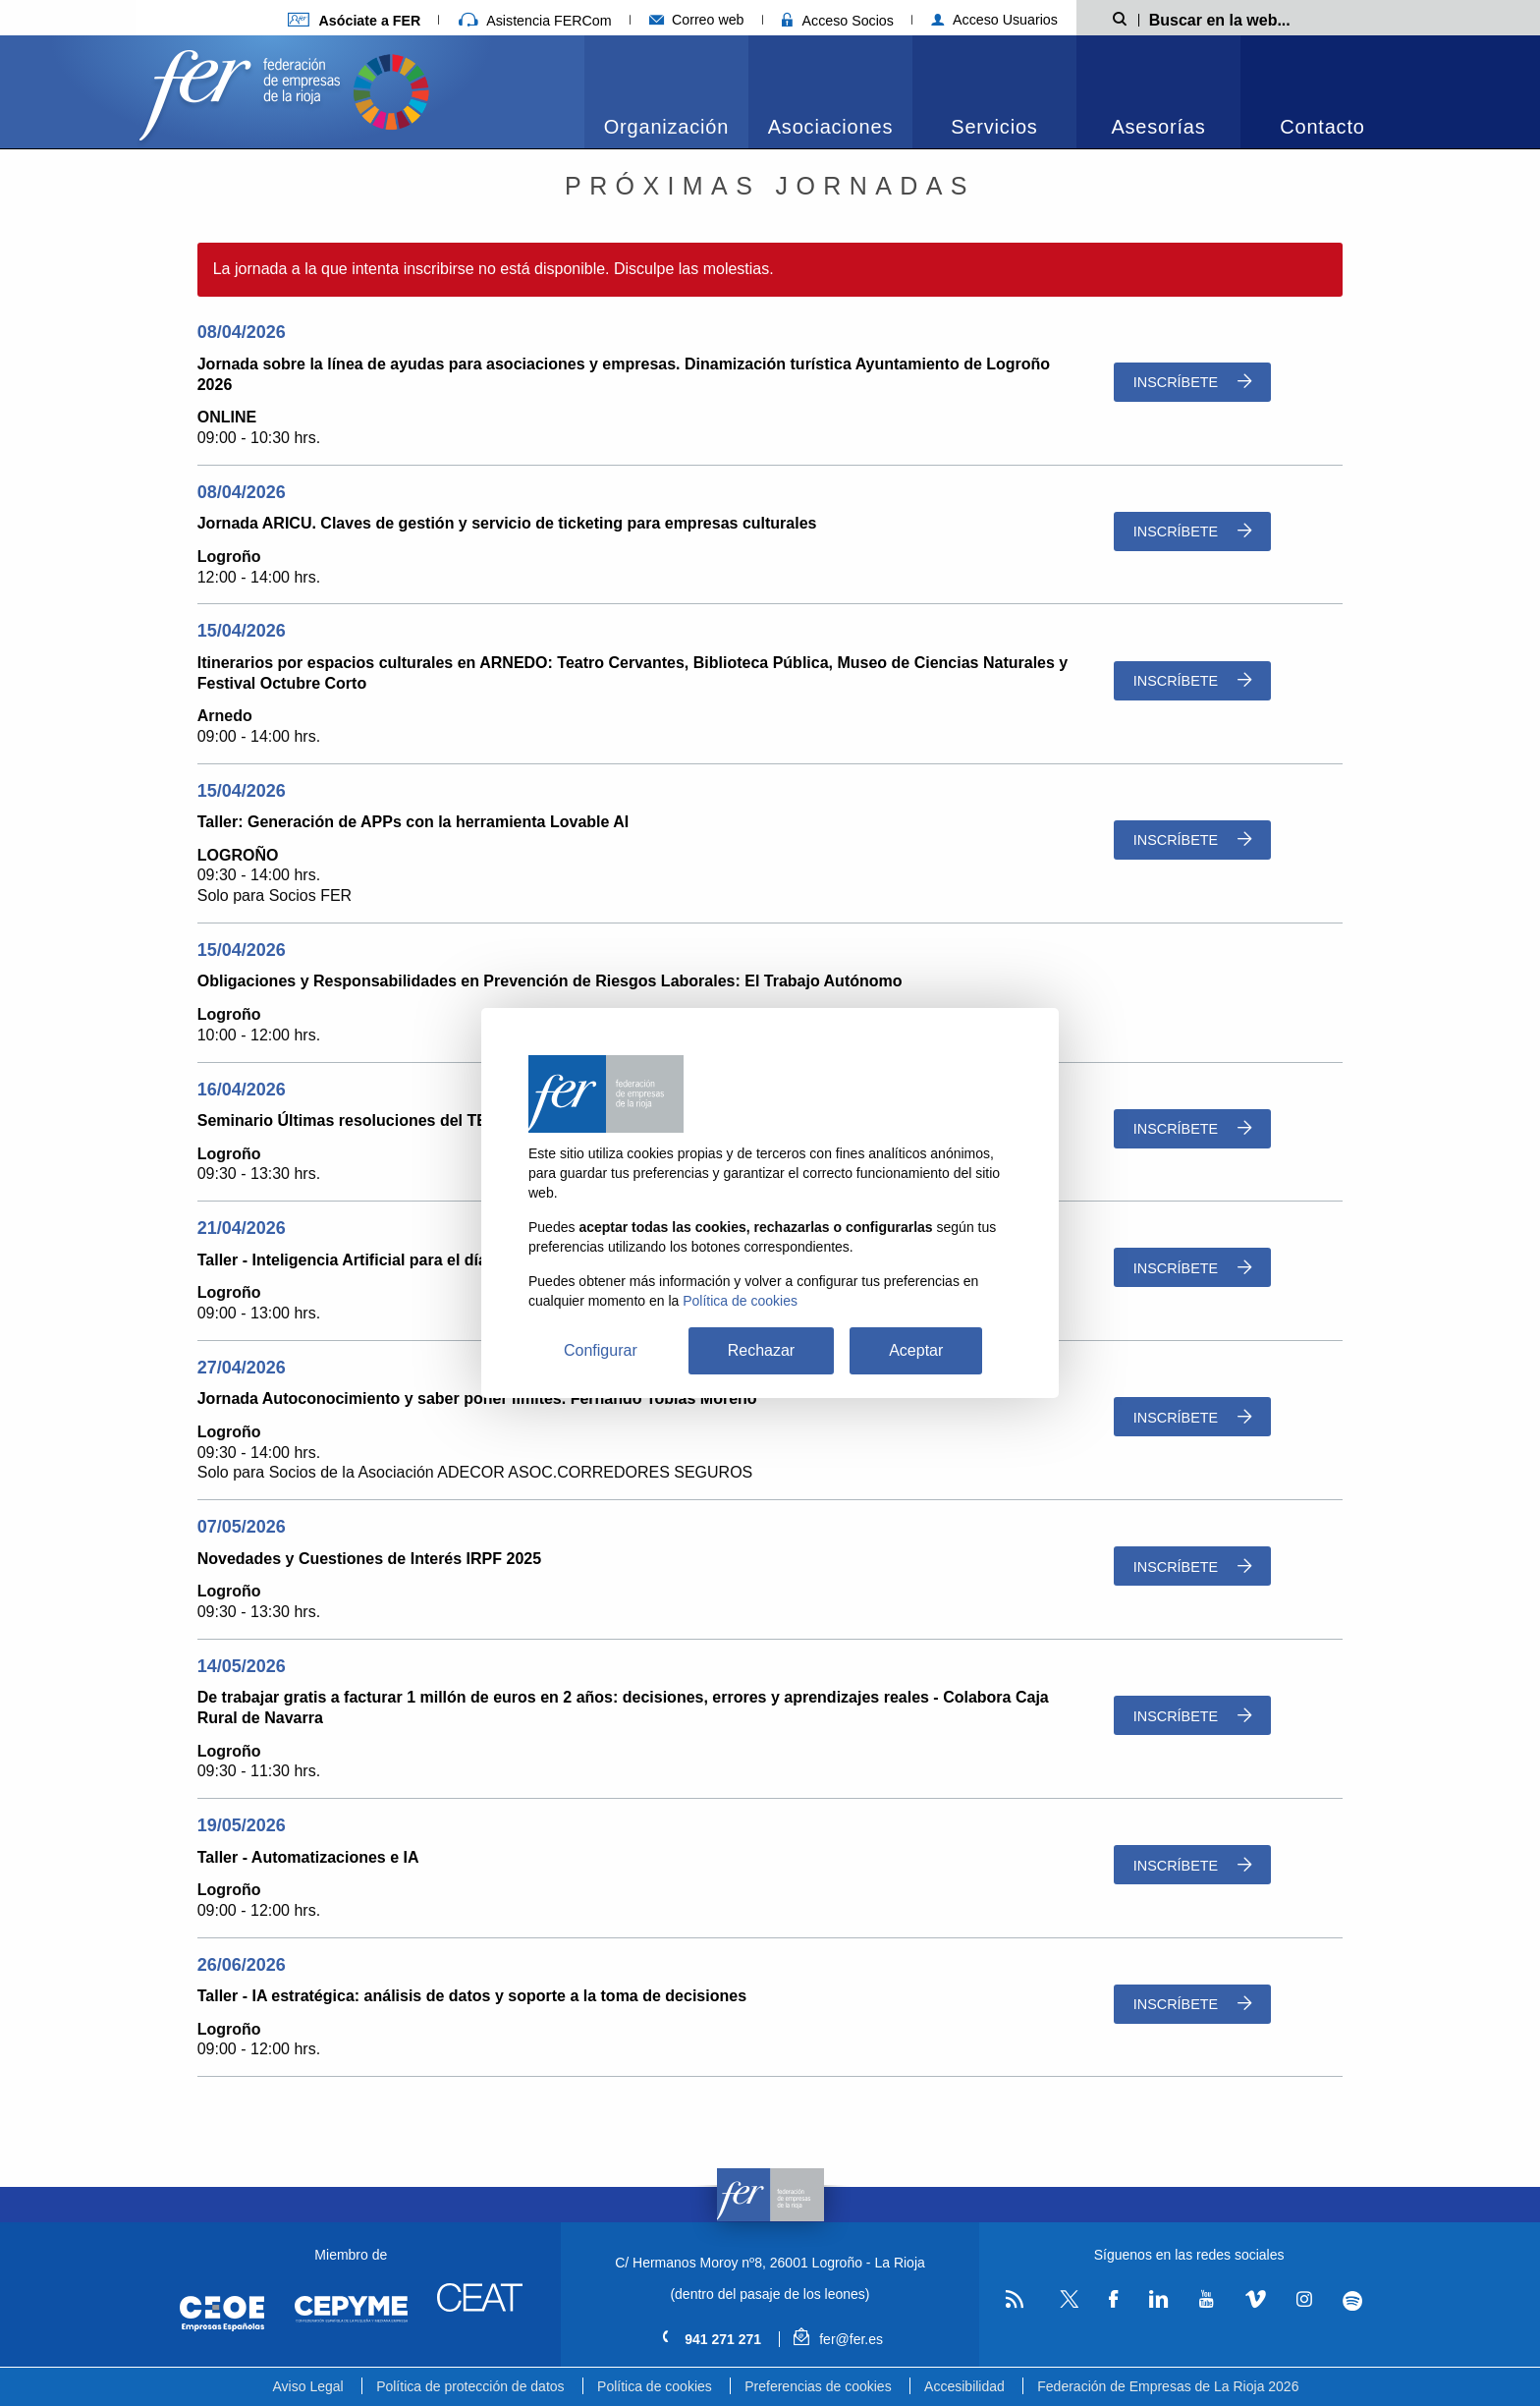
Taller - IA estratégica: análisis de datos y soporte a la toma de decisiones (471, 1995)
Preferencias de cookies (817, 2386)
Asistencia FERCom (535, 20)
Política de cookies (654, 2386)
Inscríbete (1192, 381)
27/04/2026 (241, 1367)
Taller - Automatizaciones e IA (308, 1857)
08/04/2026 (241, 332)
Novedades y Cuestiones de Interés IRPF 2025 (369, 1558)
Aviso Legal (308, 2386)
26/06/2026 (241, 1965)
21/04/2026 (241, 1228)
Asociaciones (830, 127)
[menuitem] (666, 91)
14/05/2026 (241, 1666)
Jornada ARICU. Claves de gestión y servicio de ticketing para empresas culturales (507, 523)
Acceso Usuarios (994, 20)
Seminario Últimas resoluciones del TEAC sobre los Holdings (426, 1120)
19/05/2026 (241, 1825)
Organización (666, 127)
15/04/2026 (241, 631)
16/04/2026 (241, 1089)
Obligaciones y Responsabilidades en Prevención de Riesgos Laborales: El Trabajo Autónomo (550, 981)
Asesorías (1158, 127)
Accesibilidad (964, 2386)
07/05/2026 (241, 1527)
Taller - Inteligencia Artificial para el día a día (362, 1260)
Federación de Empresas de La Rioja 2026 (1167, 2386)
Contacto (1322, 127)
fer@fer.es (838, 2339)
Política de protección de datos (470, 2386)
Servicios (994, 127)
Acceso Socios (838, 20)
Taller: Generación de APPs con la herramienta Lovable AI (413, 821)
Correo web (696, 20)
